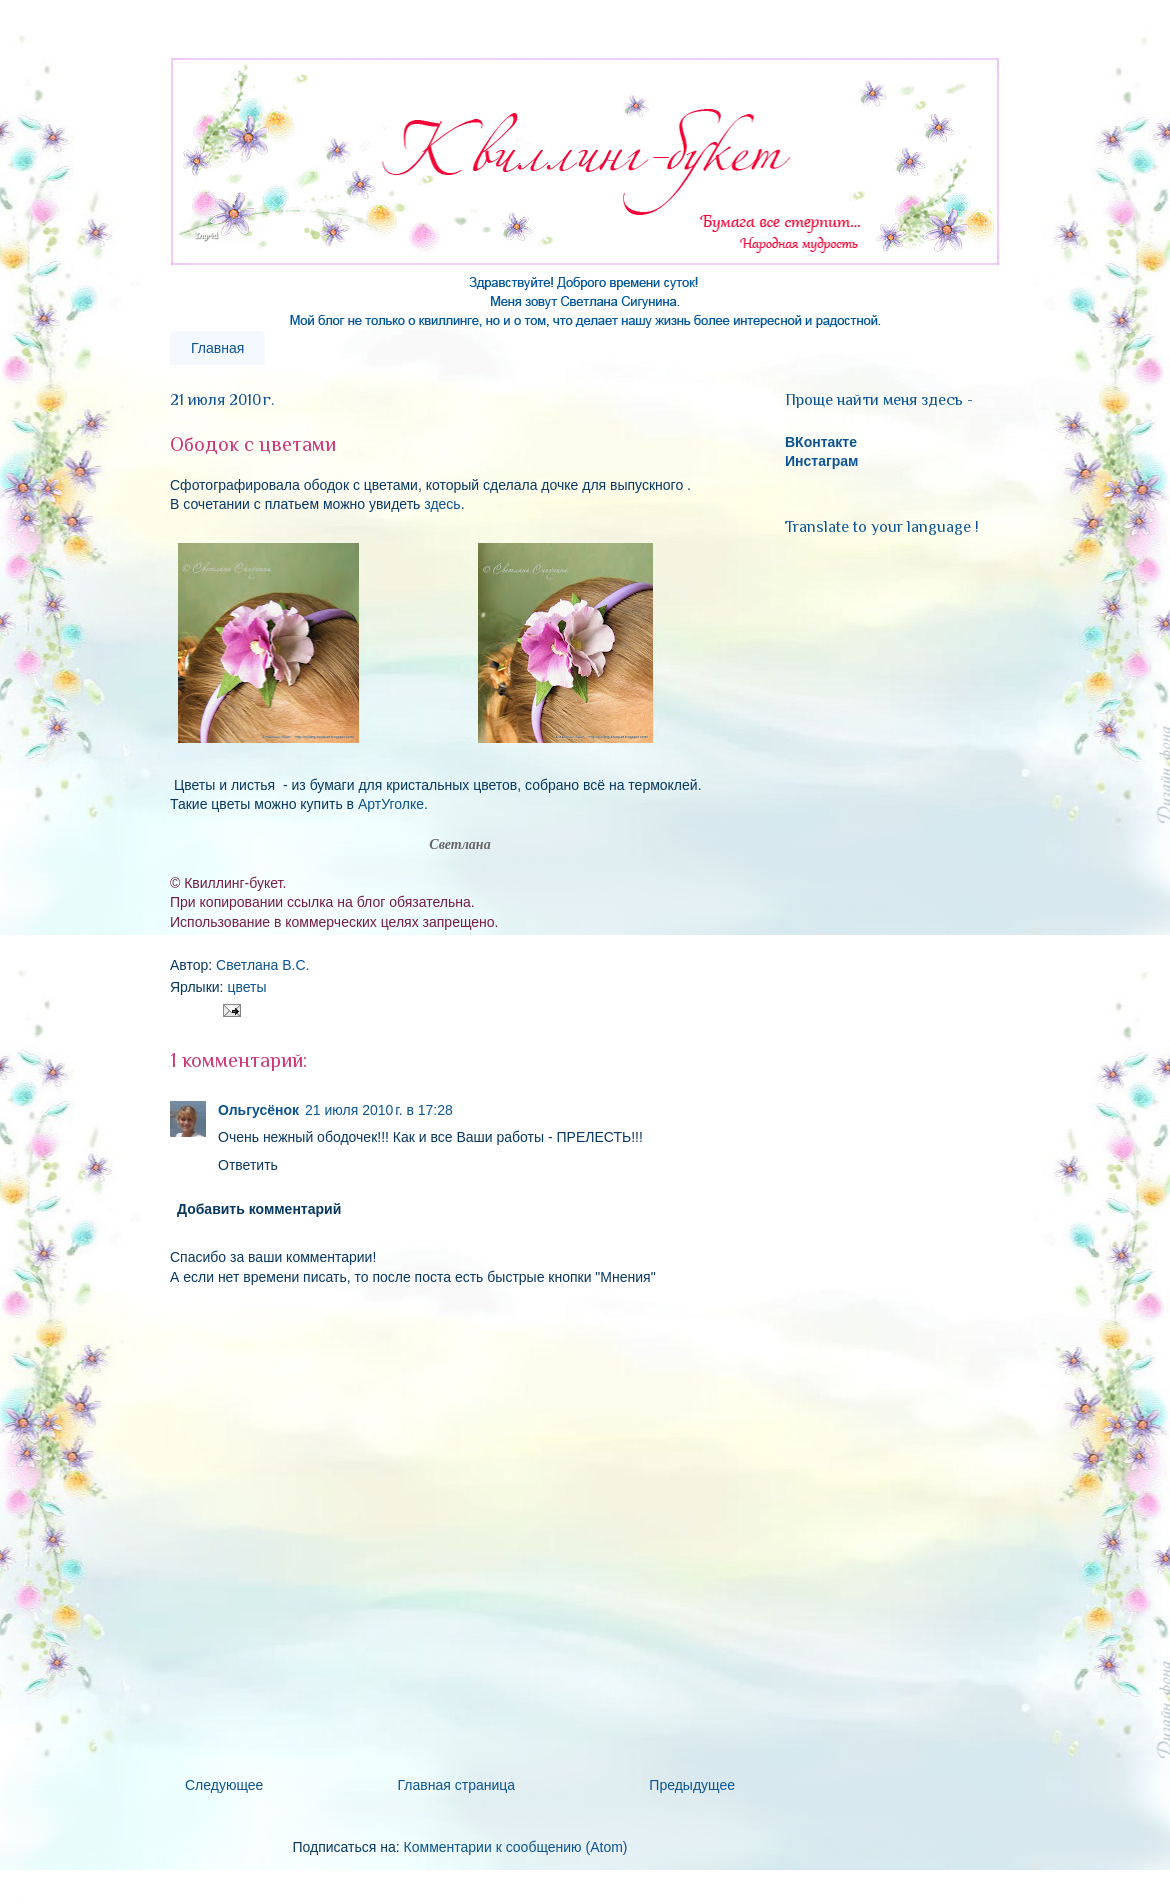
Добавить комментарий (259, 1209)
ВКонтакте (821, 442)
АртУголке (391, 804)
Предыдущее (692, 1785)
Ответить (248, 1165)
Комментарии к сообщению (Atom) (516, 1847)
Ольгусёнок (258, 1110)
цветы (246, 987)
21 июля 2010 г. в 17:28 (379, 1110)
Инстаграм (821, 461)
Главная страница (457, 1785)
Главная (217, 348)
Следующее (224, 1785)
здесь (442, 504)
